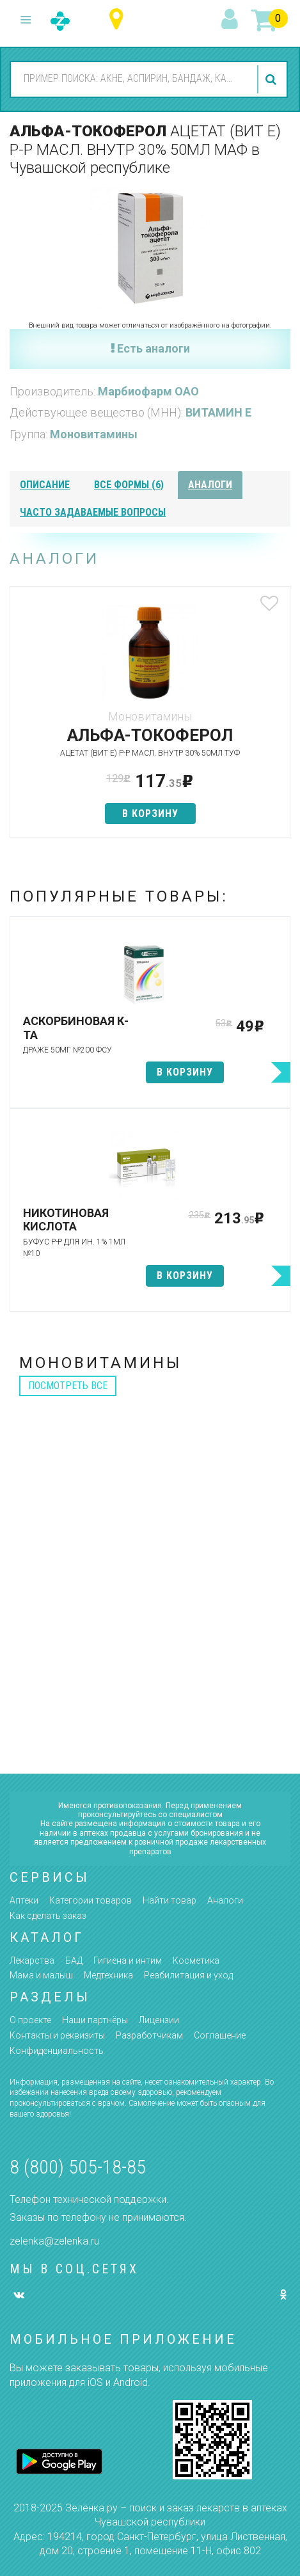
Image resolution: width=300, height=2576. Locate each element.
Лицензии (159, 2020)
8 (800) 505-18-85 (78, 2167)
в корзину (150, 813)
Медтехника (108, 1975)
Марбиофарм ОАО (148, 391)
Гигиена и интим (127, 1960)
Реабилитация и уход (188, 1975)
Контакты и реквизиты (57, 2035)
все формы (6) (129, 485)
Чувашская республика (119, 19)
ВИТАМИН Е (218, 412)
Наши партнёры (95, 2020)
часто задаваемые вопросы (93, 512)
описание (45, 485)
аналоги (210, 485)
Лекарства (32, 1960)
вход (231, 20)
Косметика (196, 1960)
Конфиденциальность (57, 2051)
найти (272, 79)
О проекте (30, 2020)
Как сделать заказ (48, 1916)
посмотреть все (67, 1385)
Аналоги (225, 1900)
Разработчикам (149, 2035)
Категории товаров (90, 1900)
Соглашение (220, 2035)
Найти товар (169, 1900)
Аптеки (24, 1900)
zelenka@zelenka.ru (54, 2241)
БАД (74, 1960)
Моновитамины (94, 434)
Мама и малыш (41, 1975)
